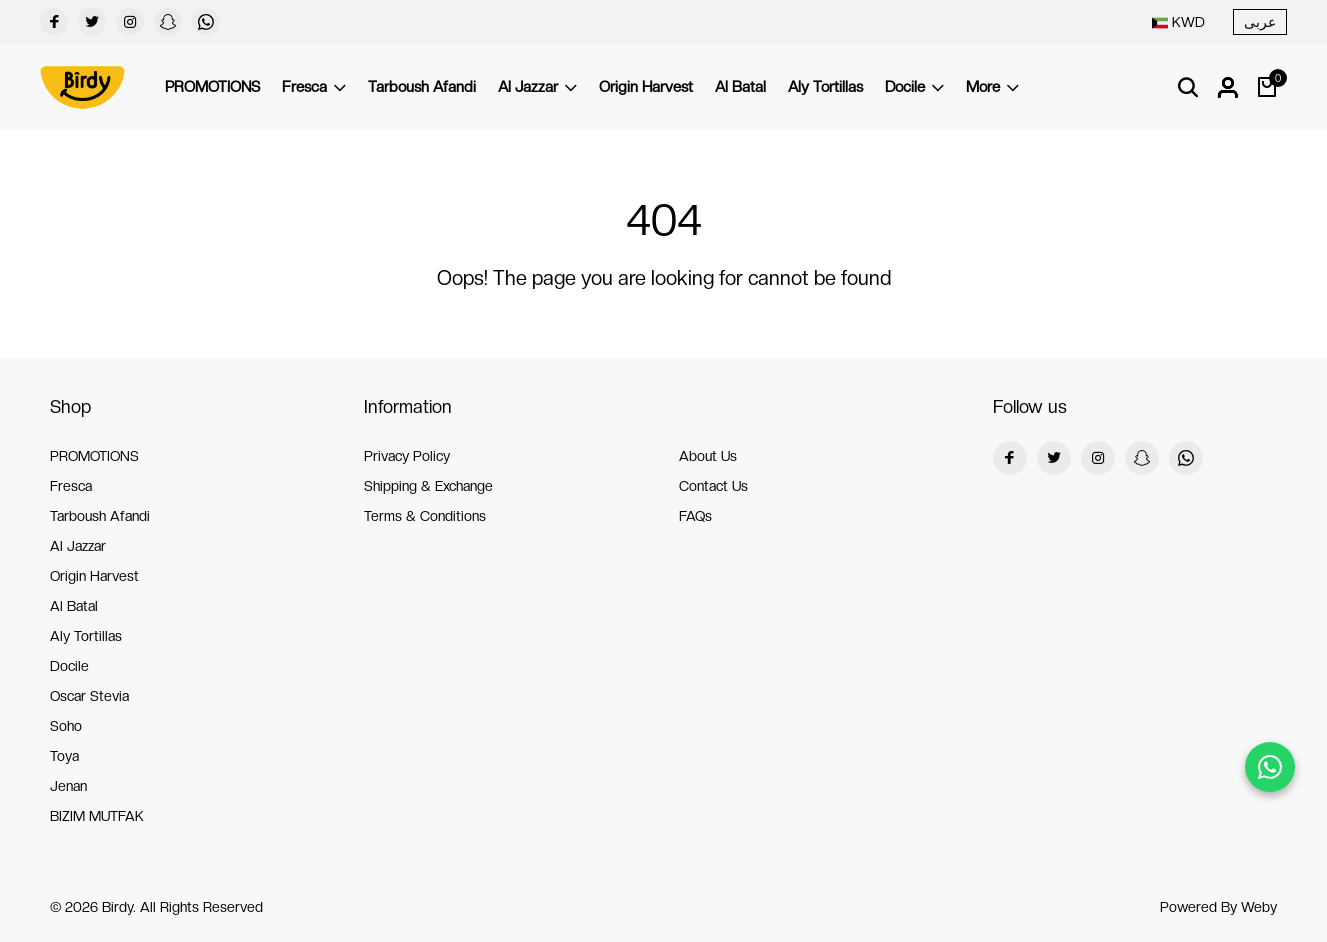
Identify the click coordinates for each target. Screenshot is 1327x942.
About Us (708, 456)
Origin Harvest (646, 87)
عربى (1260, 22)
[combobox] (1178, 22)
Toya (64, 756)
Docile (914, 87)
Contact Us (713, 486)
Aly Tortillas (825, 87)
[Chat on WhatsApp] (1270, 767)
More (992, 87)
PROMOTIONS (212, 87)
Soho (66, 726)
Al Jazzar (537, 87)
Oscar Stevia (89, 696)
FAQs (695, 516)
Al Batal (740, 87)
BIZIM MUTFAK (97, 816)
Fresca (314, 87)
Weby (1259, 907)
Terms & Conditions (425, 516)
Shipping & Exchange (428, 486)
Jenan (68, 786)
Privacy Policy (407, 456)
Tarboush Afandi (422, 87)
